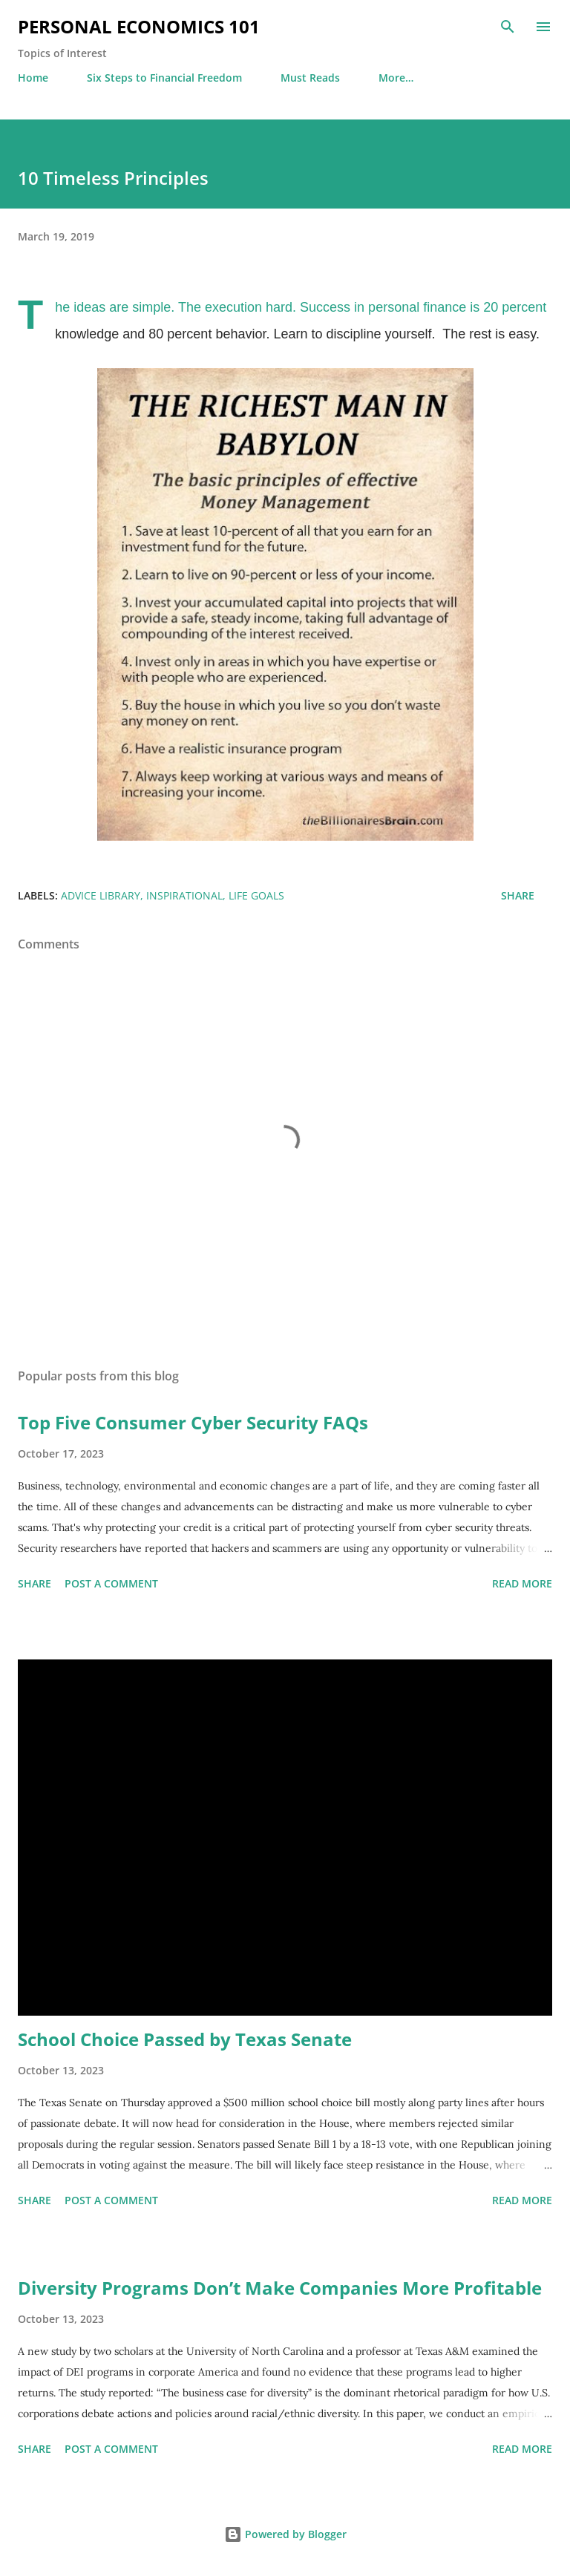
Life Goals (256, 895)
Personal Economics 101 (139, 26)
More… (396, 78)
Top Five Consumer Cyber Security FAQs (193, 1422)
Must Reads (310, 78)
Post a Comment (111, 1583)
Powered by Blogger (285, 2534)
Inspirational (184, 895)
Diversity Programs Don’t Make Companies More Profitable (280, 2287)
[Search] (508, 27)
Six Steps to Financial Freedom (164, 78)
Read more (522, 1583)
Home (33, 78)
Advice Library (100, 895)
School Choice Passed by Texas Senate (185, 2039)
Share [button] (517, 895)
